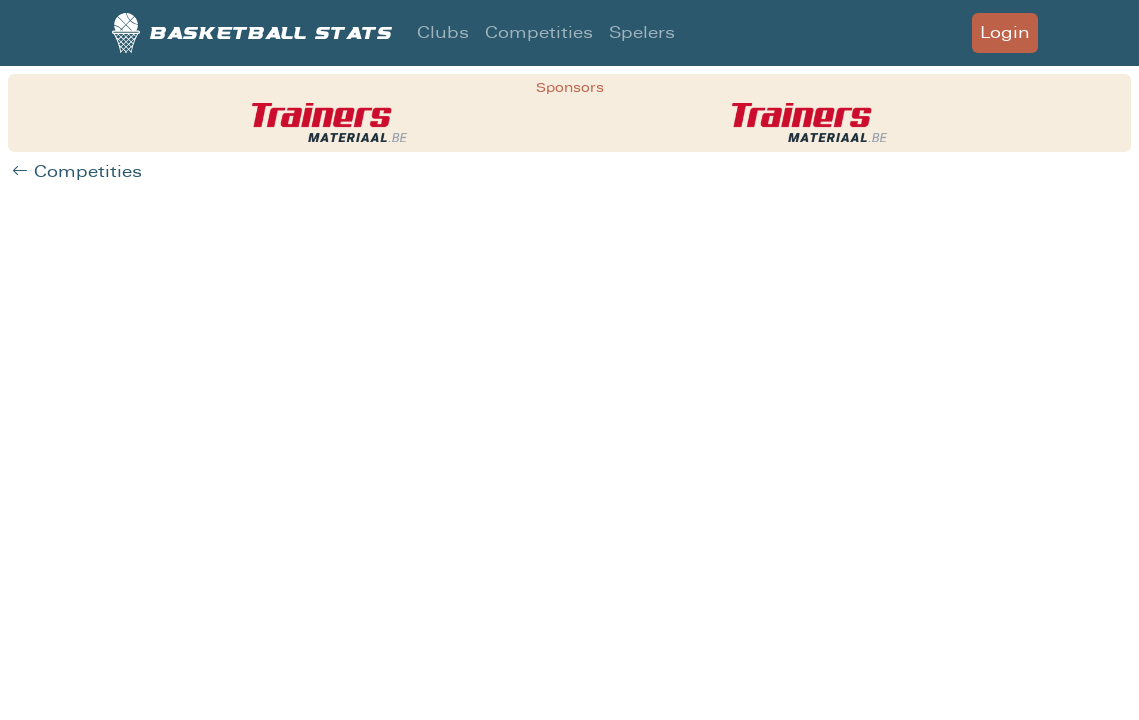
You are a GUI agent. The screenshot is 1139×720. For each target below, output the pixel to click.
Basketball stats (252, 33)
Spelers (642, 32)
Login (1005, 32)
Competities (539, 32)
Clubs (443, 32)
